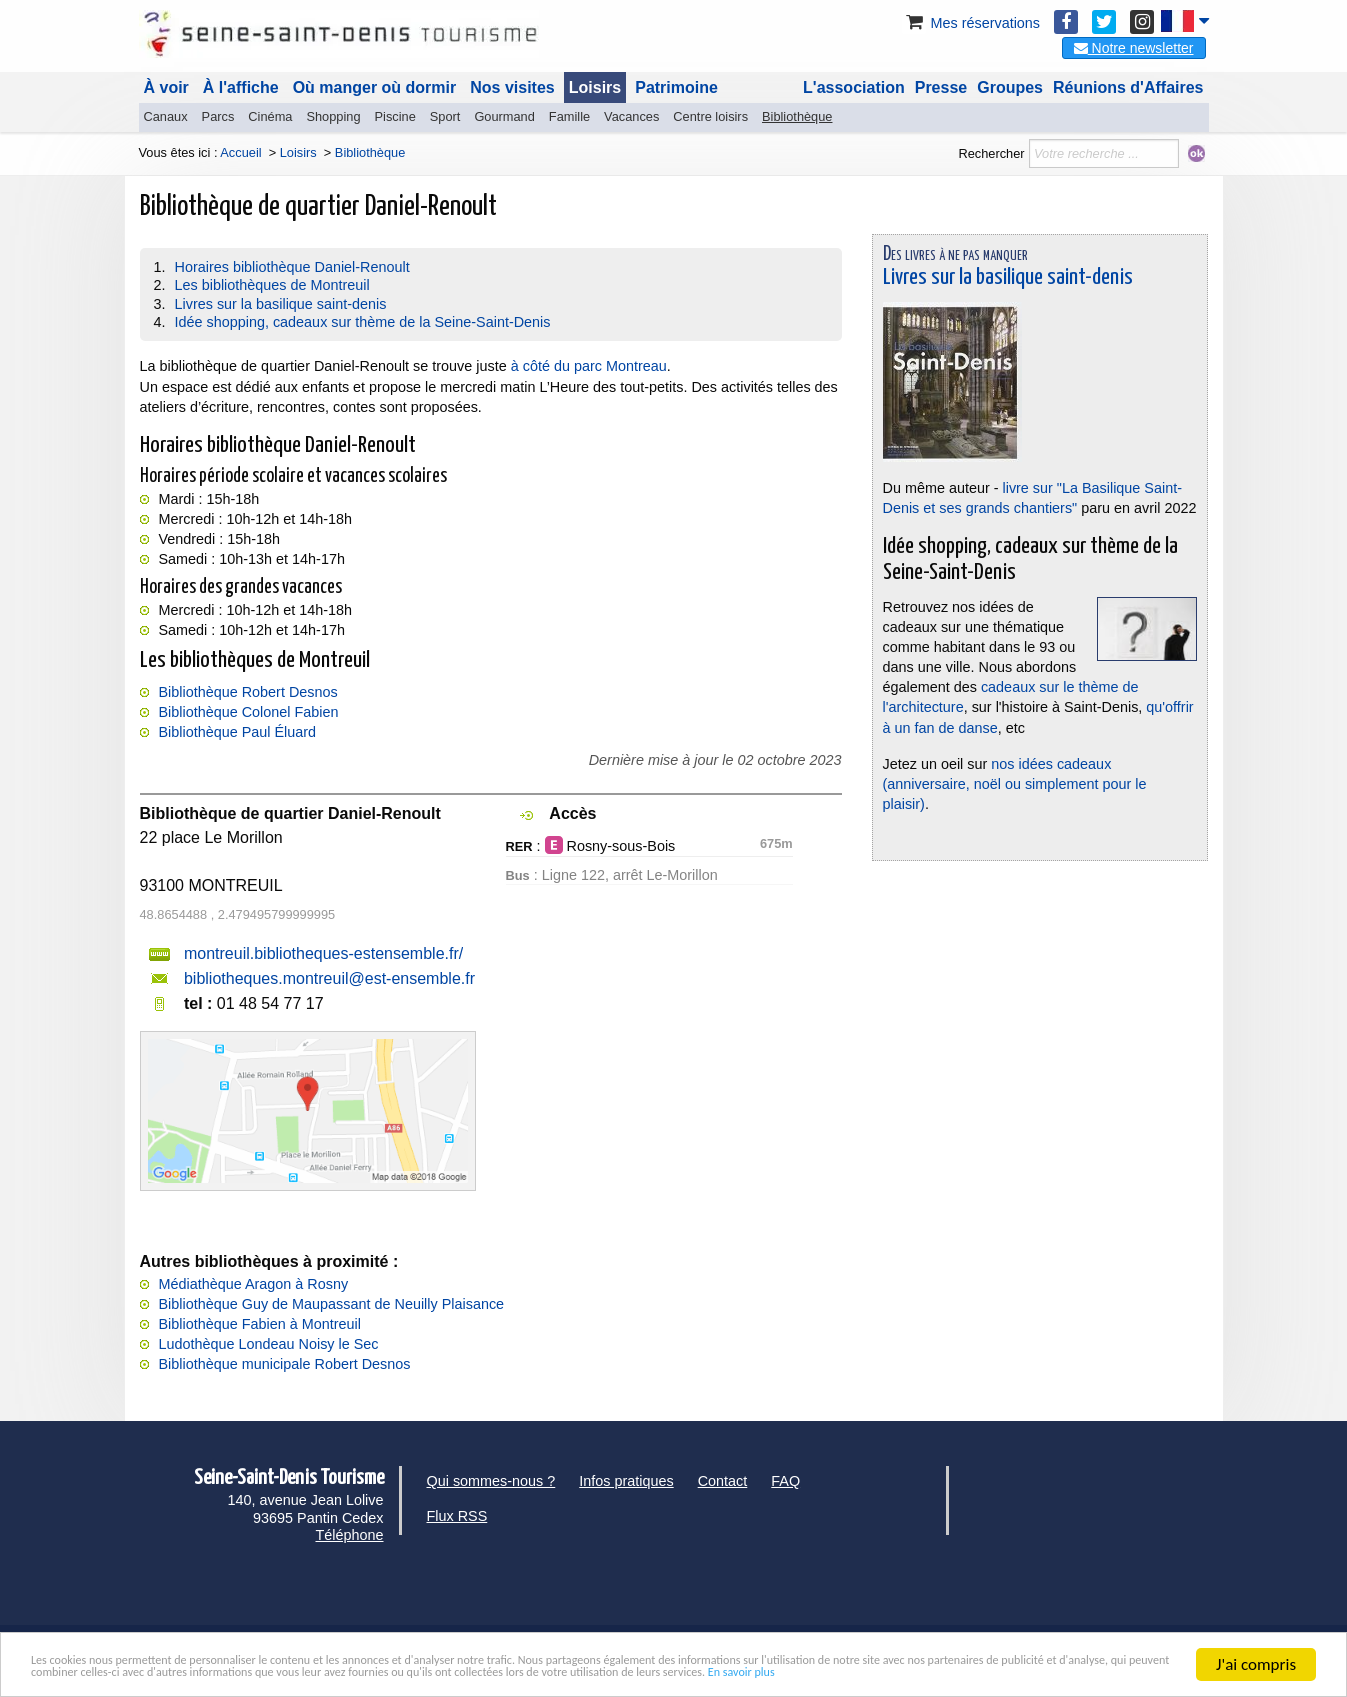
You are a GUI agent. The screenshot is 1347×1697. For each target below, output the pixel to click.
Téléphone (349, 1535)
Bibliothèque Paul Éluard (238, 732)
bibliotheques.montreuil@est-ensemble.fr (329, 978)
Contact (723, 1481)
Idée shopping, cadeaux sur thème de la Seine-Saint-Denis (363, 322)
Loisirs (595, 87)
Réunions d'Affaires (1128, 87)
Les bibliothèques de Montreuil (272, 285)
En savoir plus (362, 1672)
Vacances (631, 116)
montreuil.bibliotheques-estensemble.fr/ (323, 953)
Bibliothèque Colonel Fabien (249, 712)
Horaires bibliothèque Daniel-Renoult (292, 267)
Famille (569, 116)
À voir (166, 87)
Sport (445, 116)
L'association (854, 87)
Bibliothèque (797, 116)
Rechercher (991, 153)
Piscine (395, 116)
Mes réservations (971, 23)
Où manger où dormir (375, 87)
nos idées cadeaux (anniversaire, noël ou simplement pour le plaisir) (1015, 784)
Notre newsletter (1134, 48)
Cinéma (270, 116)
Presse (941, 87)
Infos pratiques (626, 1481)
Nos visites (512, 87)
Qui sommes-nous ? (491, 1481)
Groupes (1010, 87)
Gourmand (504, 116)
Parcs (218, 116)
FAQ (785, 1481)
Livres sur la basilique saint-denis (281, 304)
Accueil (240, 152)
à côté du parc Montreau (589, 366)
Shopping (333, 116)
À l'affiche (241, 87)
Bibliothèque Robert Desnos (248, 692)
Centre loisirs (710, 116)
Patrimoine (676, 87)
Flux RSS (457, 1516)
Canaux (166, 116)
